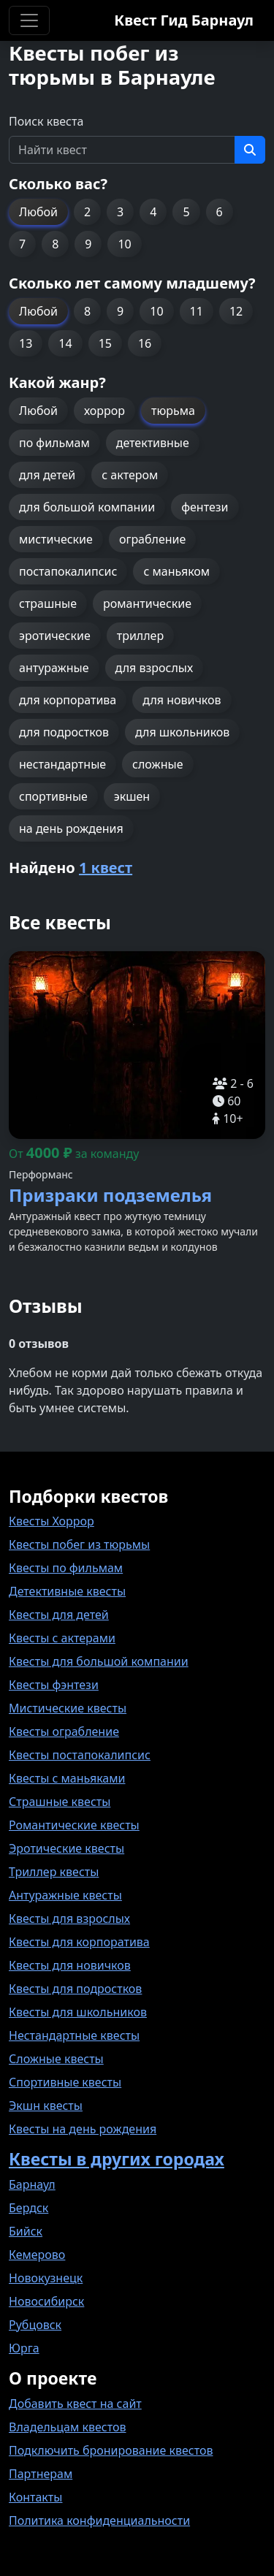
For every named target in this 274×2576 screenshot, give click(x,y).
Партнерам (40, 2474)
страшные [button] (48, 603)
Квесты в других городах (116, 2159)
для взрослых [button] (154, 668)
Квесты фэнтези (54, 1685)
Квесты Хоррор (51, 1521)
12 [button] (236, 311)
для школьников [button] (182, 732)
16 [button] (144, 343)
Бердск (28, 2208)
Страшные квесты (59, 1802)
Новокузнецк (46, 2278)
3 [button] (120, 212)
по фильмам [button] (54, 443)
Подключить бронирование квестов (111, 2450)
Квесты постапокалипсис (80, 1755)
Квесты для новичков (70, 1965)
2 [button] (87, 212)
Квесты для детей (59, 1615)
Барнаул (32, 2184)
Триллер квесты (54, 1872)
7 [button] (22, 244)
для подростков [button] (64, 732)
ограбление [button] (152, 539)
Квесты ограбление (64, 1731)
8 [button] (55, 244)
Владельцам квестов (67, 2427)
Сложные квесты (56, 2059)
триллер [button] (140, 636)
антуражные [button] (54, 668)
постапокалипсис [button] (68, 571)
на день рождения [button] (71, 828)
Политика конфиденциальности (99, 2520)
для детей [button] (47, 475)
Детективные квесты (67, 1591)
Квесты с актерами (62, 1638)
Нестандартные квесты (74, 2035)
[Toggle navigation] (29, 20)
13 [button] (25, 343)
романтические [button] (147, 603)
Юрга (24, 2348)
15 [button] (105, 343)
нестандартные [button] (62, 764)
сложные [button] (157, 764)
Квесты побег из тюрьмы (79, 1544)
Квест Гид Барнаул (184, 20)
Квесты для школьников (78, 2012)
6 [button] (219, 212)
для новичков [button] (181, 700)
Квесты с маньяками (67, 1778)
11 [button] (196, 311)
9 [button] (88, 244)
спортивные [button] (53, 796)
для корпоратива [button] (67, 700)
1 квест (105, 867)
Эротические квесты (66, 1848)
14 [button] (65, 343)
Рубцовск (35, 2325)
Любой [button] (38, 212)
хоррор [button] (104, 411)
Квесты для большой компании (99, 1661)
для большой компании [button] (87, 507)
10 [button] (124, 244)
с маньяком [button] (176, 571)
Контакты (35, 2497)
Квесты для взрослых (69, 1918)
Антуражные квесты (65, 1895)
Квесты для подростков (75, 1989)
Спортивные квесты (65, 2082)
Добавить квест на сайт (75, 2404)
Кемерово (37, 2255)
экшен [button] (132, 796)
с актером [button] (130, 475)
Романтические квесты (74, 1825)
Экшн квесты (46, 2105)
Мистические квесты (67, 1708)
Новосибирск (46, 2301)
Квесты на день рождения (82, 2129)
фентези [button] (204, 507)
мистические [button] (56, 539)
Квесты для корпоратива (79, 1942)
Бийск (25, 2231)
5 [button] (186, 212)
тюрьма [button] (173, 411)
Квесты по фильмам (66, 1568)
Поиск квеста (46, 121)
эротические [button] (55, 636)
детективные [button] (152, 443)
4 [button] (153, 212)
